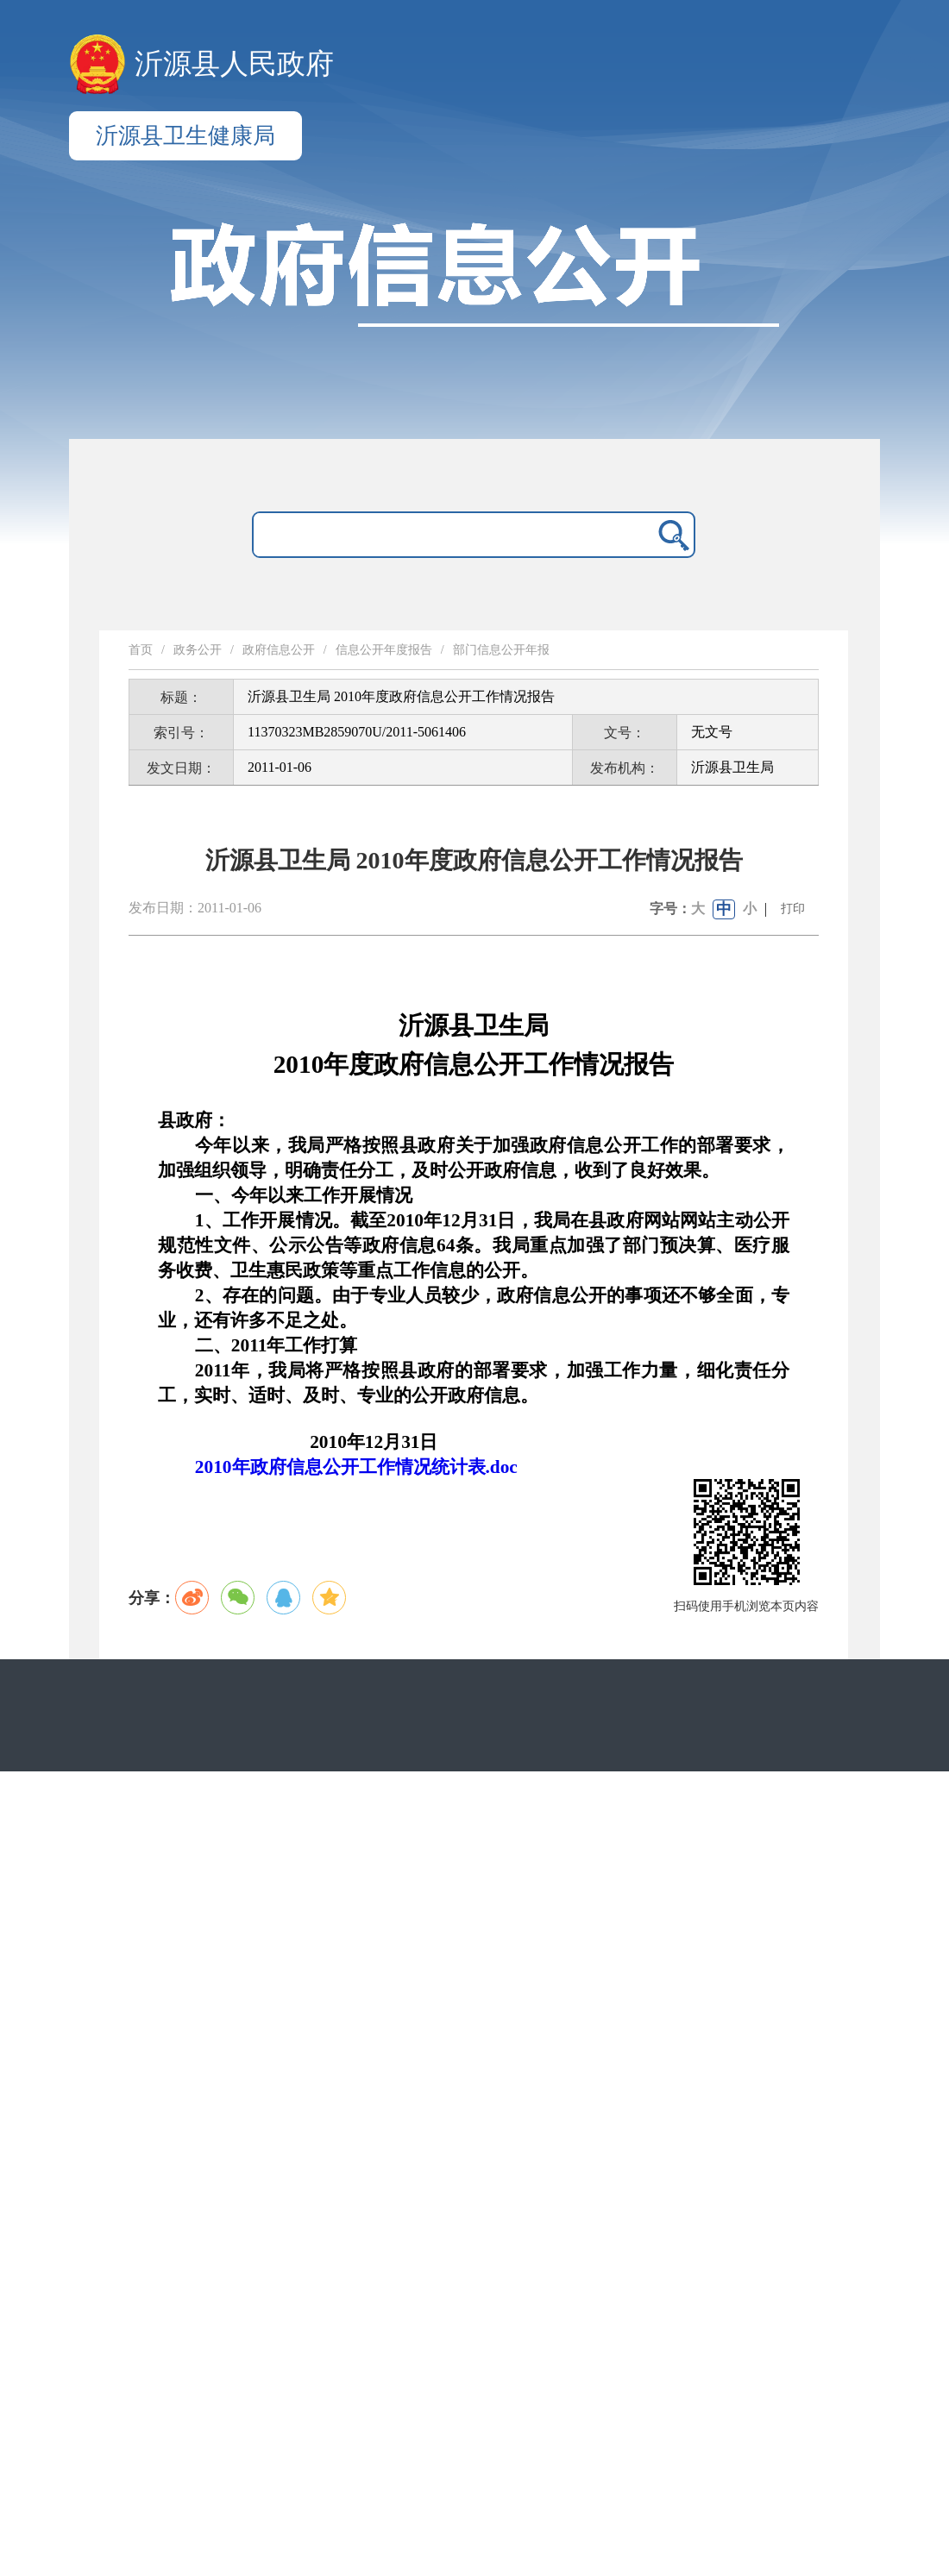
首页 (141, 649)
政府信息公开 (278, 649)
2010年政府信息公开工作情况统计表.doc (356, 1467)
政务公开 (197, 649)
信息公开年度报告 (384, 649)
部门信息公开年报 (501, 649)
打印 (793, 908)
